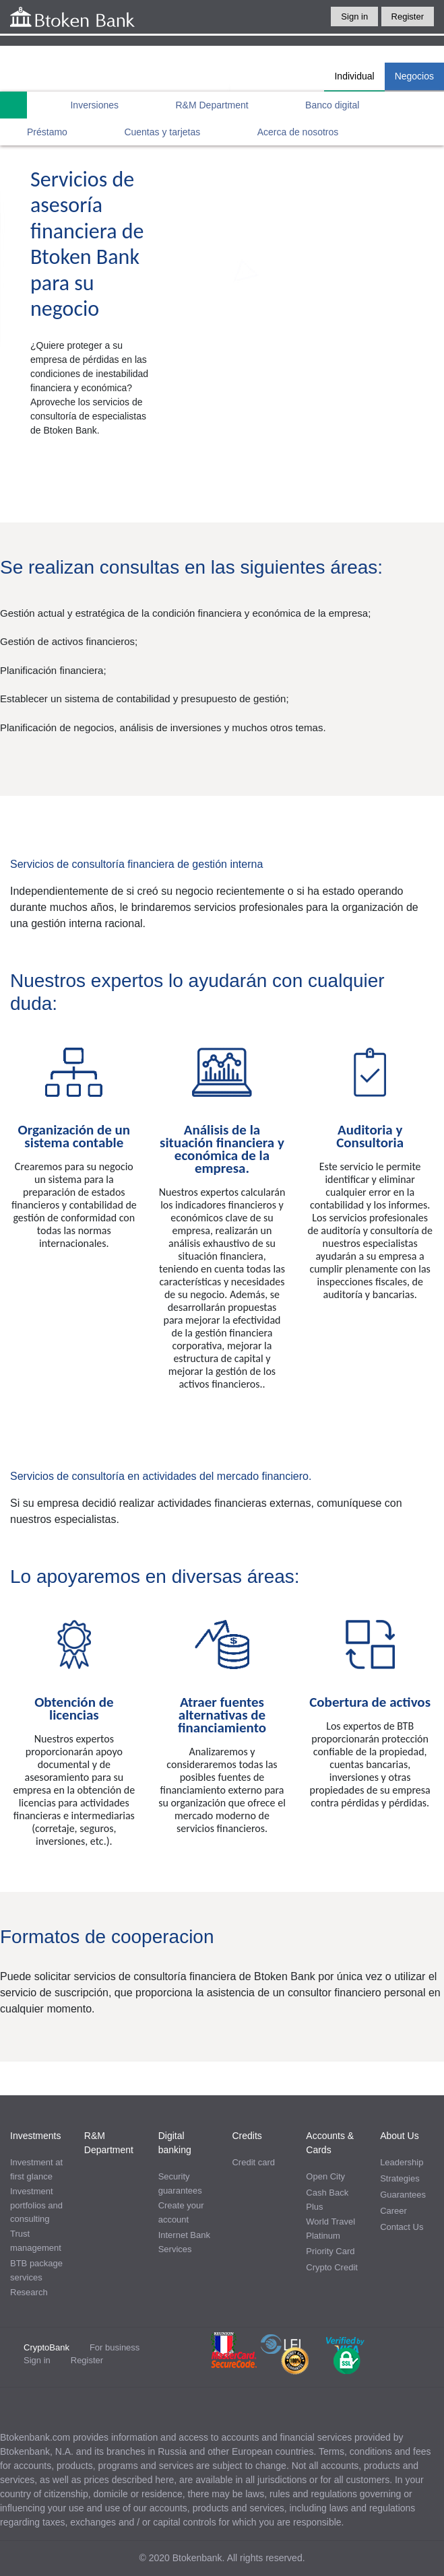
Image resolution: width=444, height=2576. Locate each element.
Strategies (400, 2178)
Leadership (401, 2162)
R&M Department (212, 105)
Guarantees (403, 2195)
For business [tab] (114, 2347)
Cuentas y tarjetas (162, 132)
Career (393, 2211)
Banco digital (332, 105)
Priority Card (330, 2251)
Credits (246, 2135)
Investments (35, 2135)
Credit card (253, 2162)
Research (29, 2292)
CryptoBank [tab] (46, 2347)
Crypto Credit (332, 2267)
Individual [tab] (354, 76)
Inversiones (94, 105)
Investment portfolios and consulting (36, 2205)
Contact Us (401, 2227)
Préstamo (47, 132)
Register (407, 16)
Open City (325, 2176)
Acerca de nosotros (298, 132)
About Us (399, 2135)
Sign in (354, 16)
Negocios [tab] (414, 76)
